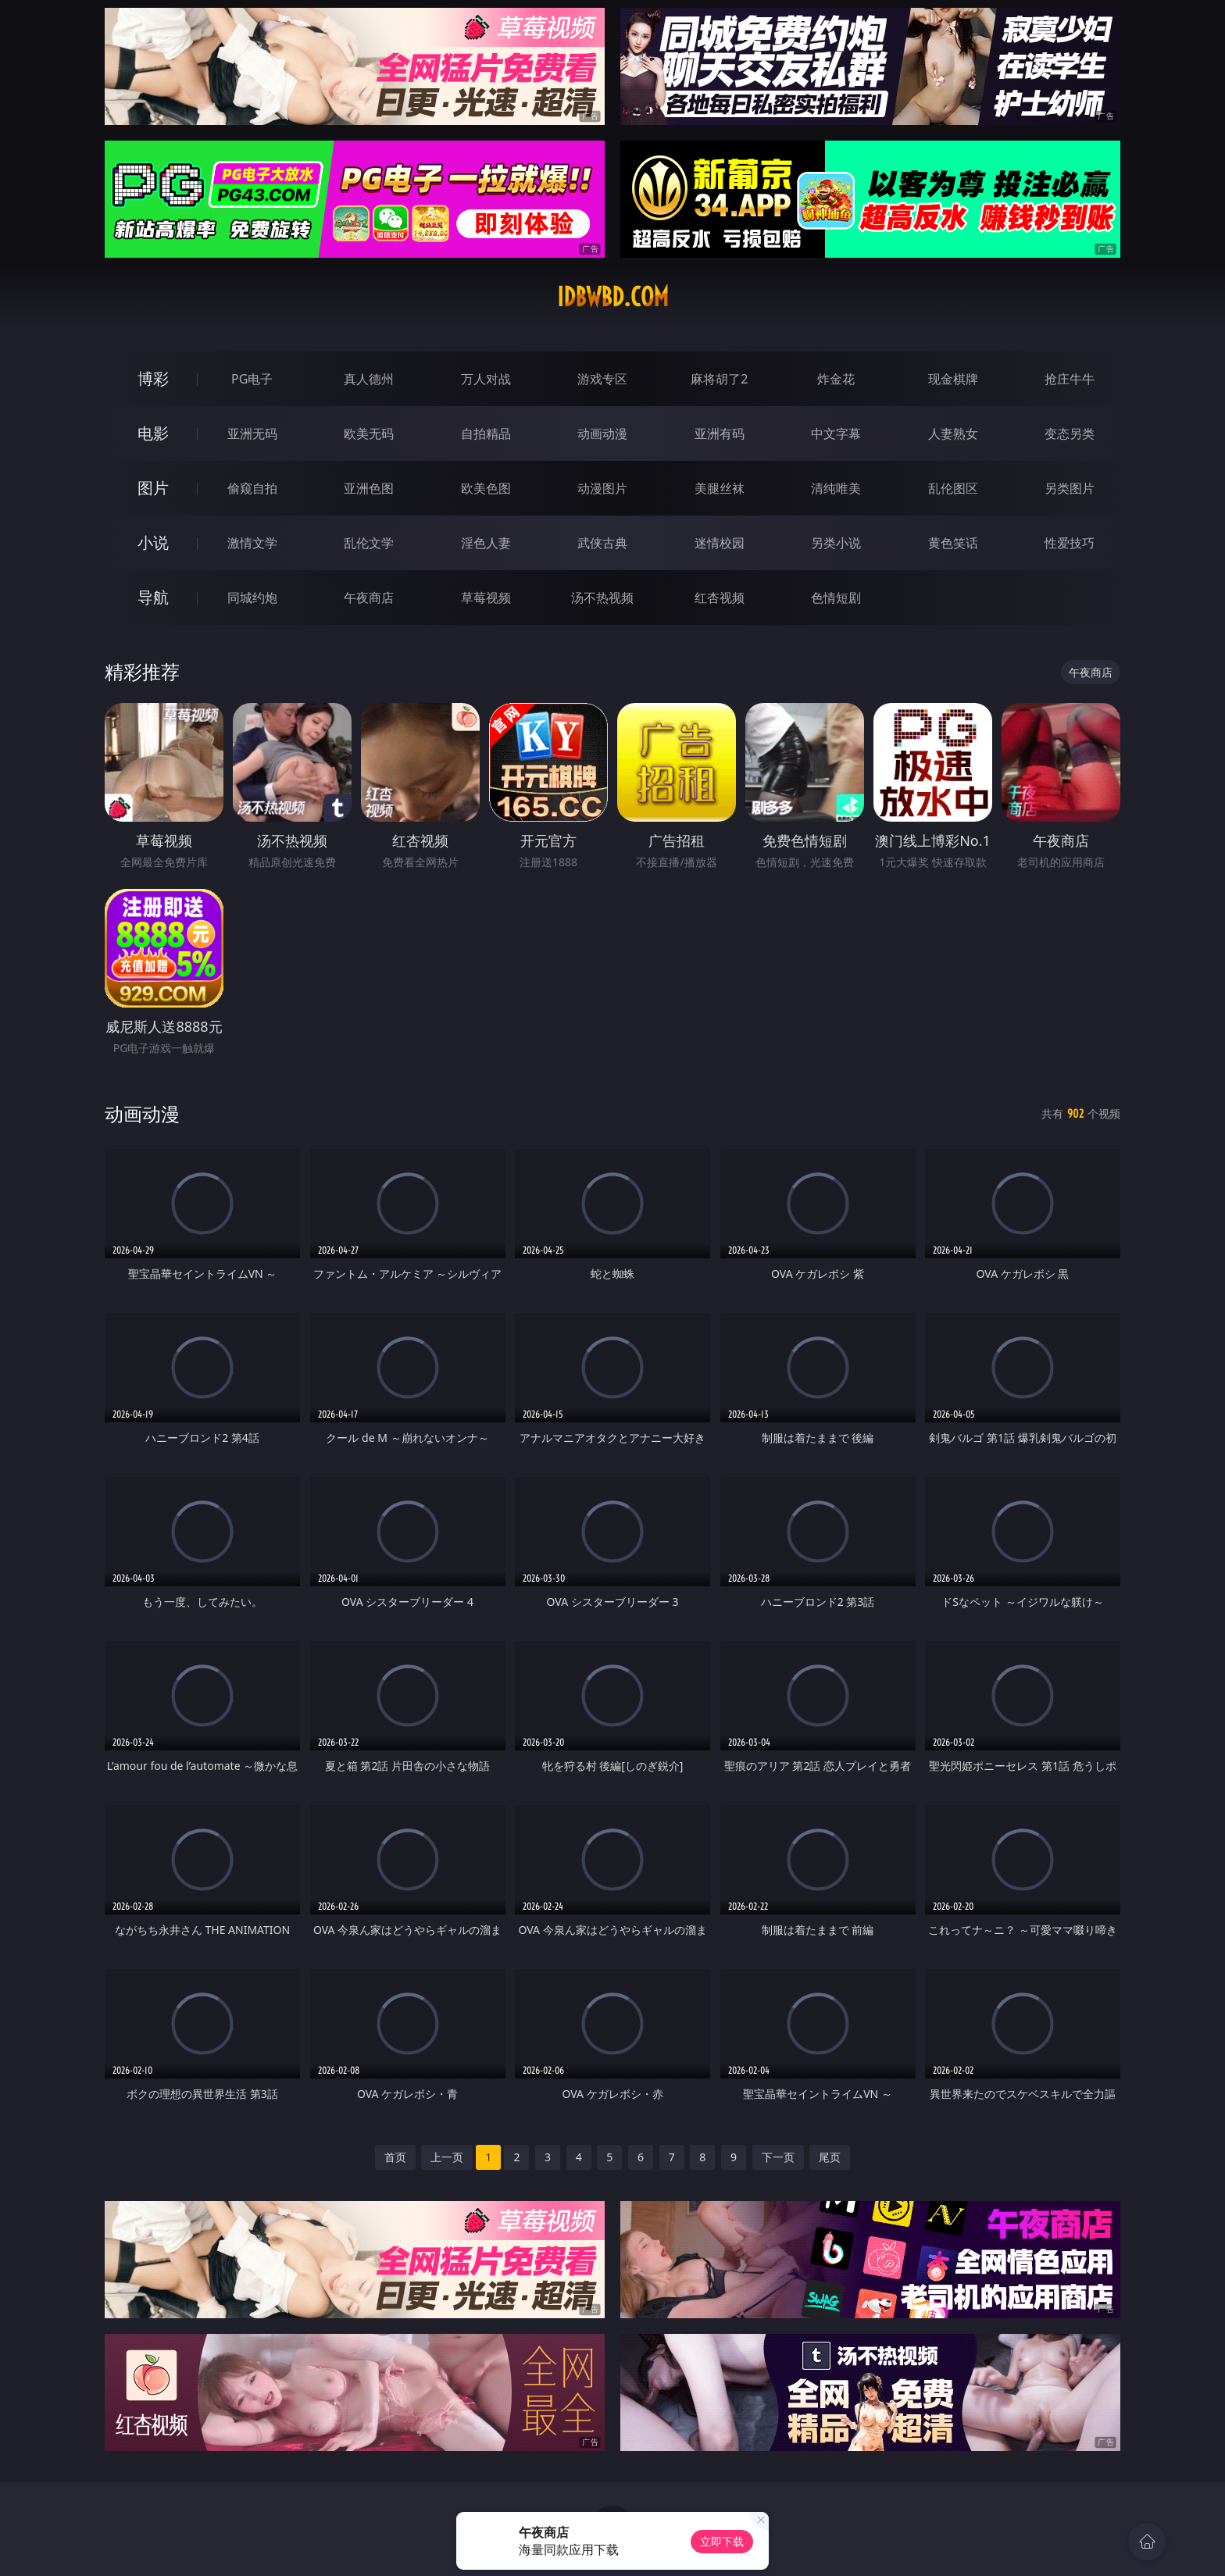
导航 (153, 597)
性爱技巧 (1070, 542)
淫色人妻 (486, 542)
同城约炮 (252, 597)
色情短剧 (836, 597)
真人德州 (369, 378)
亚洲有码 (720, 433)
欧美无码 (369, 433)
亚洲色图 (369, 488)
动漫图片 (602, 488)
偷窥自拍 (252, 488)
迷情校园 (720, 542)
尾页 (830, 2157)
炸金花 (836, 378)
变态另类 (1070, 433)
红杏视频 (720, 597)
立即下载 (722, 2541)
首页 (395, 2157)
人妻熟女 (953, 433)
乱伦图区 (953, 488)
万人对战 (486, 378)
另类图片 (1070, 488)
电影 (153, 433)
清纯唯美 (836, 488)
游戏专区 (602, 378)
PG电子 (252, 378)
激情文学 (252, 542)
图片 (153, 487)
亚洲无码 (252, 433)
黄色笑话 (953, 542)
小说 (153, 542)
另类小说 (836, 542)
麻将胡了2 (719, 378)
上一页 (446, 2157)
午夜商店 (369, 597)
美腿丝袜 (720, 488)
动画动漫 (602, 433)
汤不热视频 (602, 597)
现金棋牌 (953, 378)
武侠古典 (602, 542)
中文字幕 (836, 433)
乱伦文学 (369, 542)
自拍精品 (486, 433)
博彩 (153, 378)
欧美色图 (486, 488)
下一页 (778, 2157)
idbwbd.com (613, 296)
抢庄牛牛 (1070, 378)
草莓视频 (486, 597)
